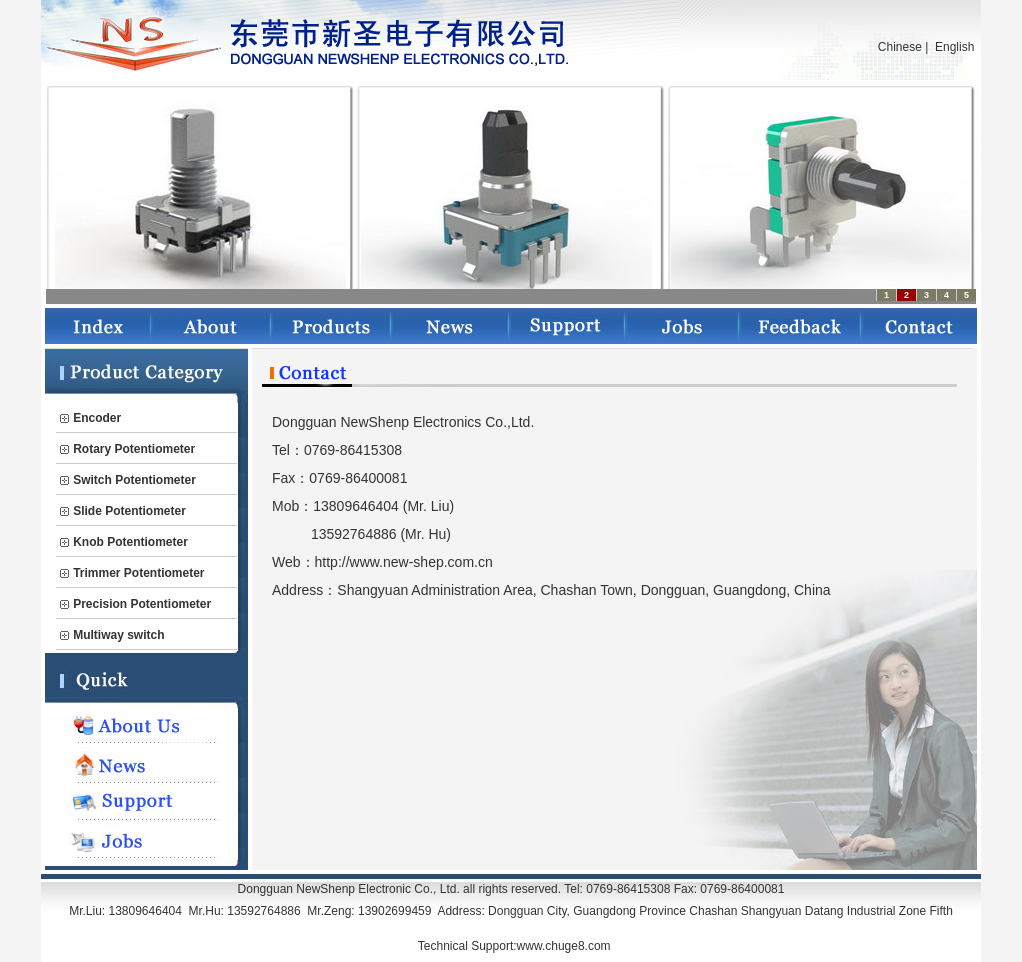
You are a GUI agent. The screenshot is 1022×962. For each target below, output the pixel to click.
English (954, 47)
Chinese (900, 47)
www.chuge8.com (564, 946)
